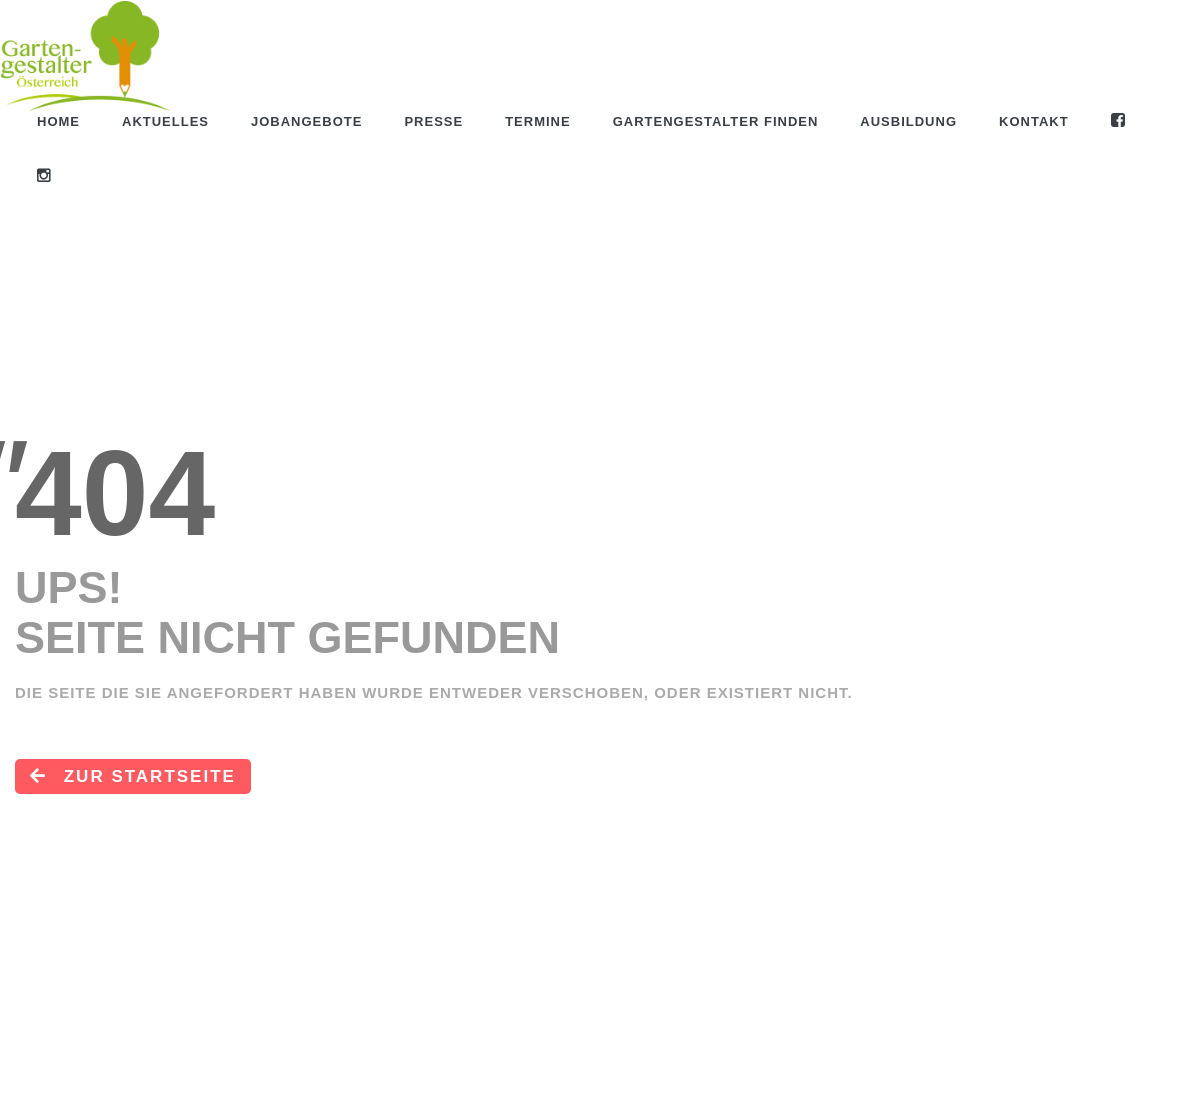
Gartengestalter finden (716, 121)
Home (58, 121)
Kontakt (1034, 121)
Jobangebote (306, 121)
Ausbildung (908, 121)
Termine (538, 121)
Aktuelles (165, 121)
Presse (433, 121)
